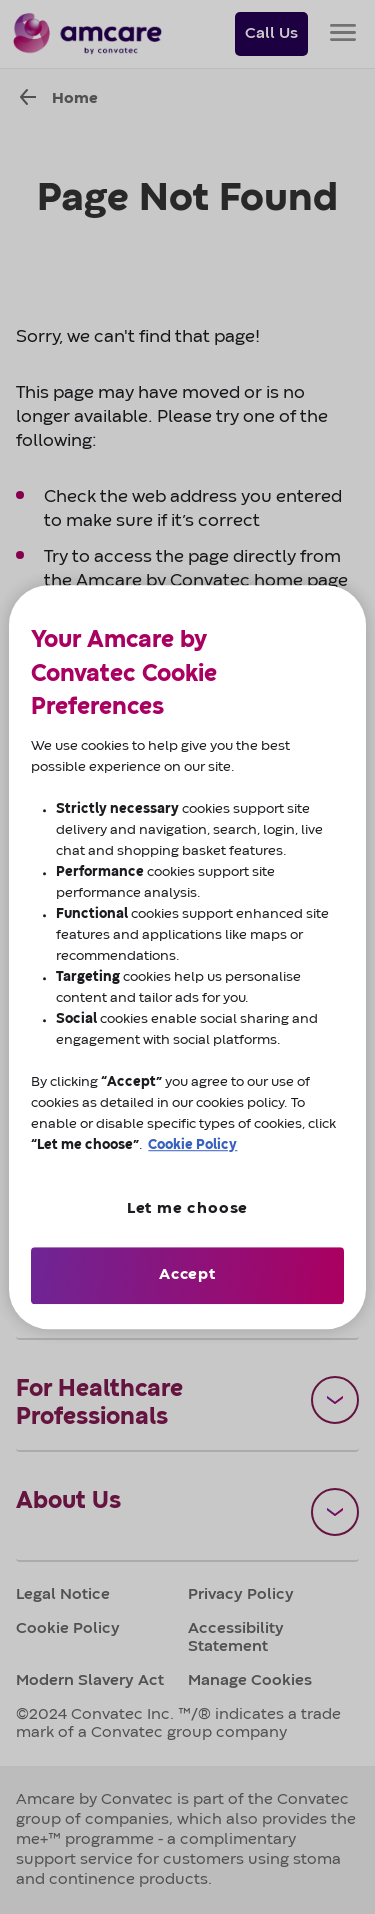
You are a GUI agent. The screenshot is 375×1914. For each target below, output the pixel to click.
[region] (187, 957)
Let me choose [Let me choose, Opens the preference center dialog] (187, 1209)
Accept (187, 1275)
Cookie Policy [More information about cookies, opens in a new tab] (192, 1145)
